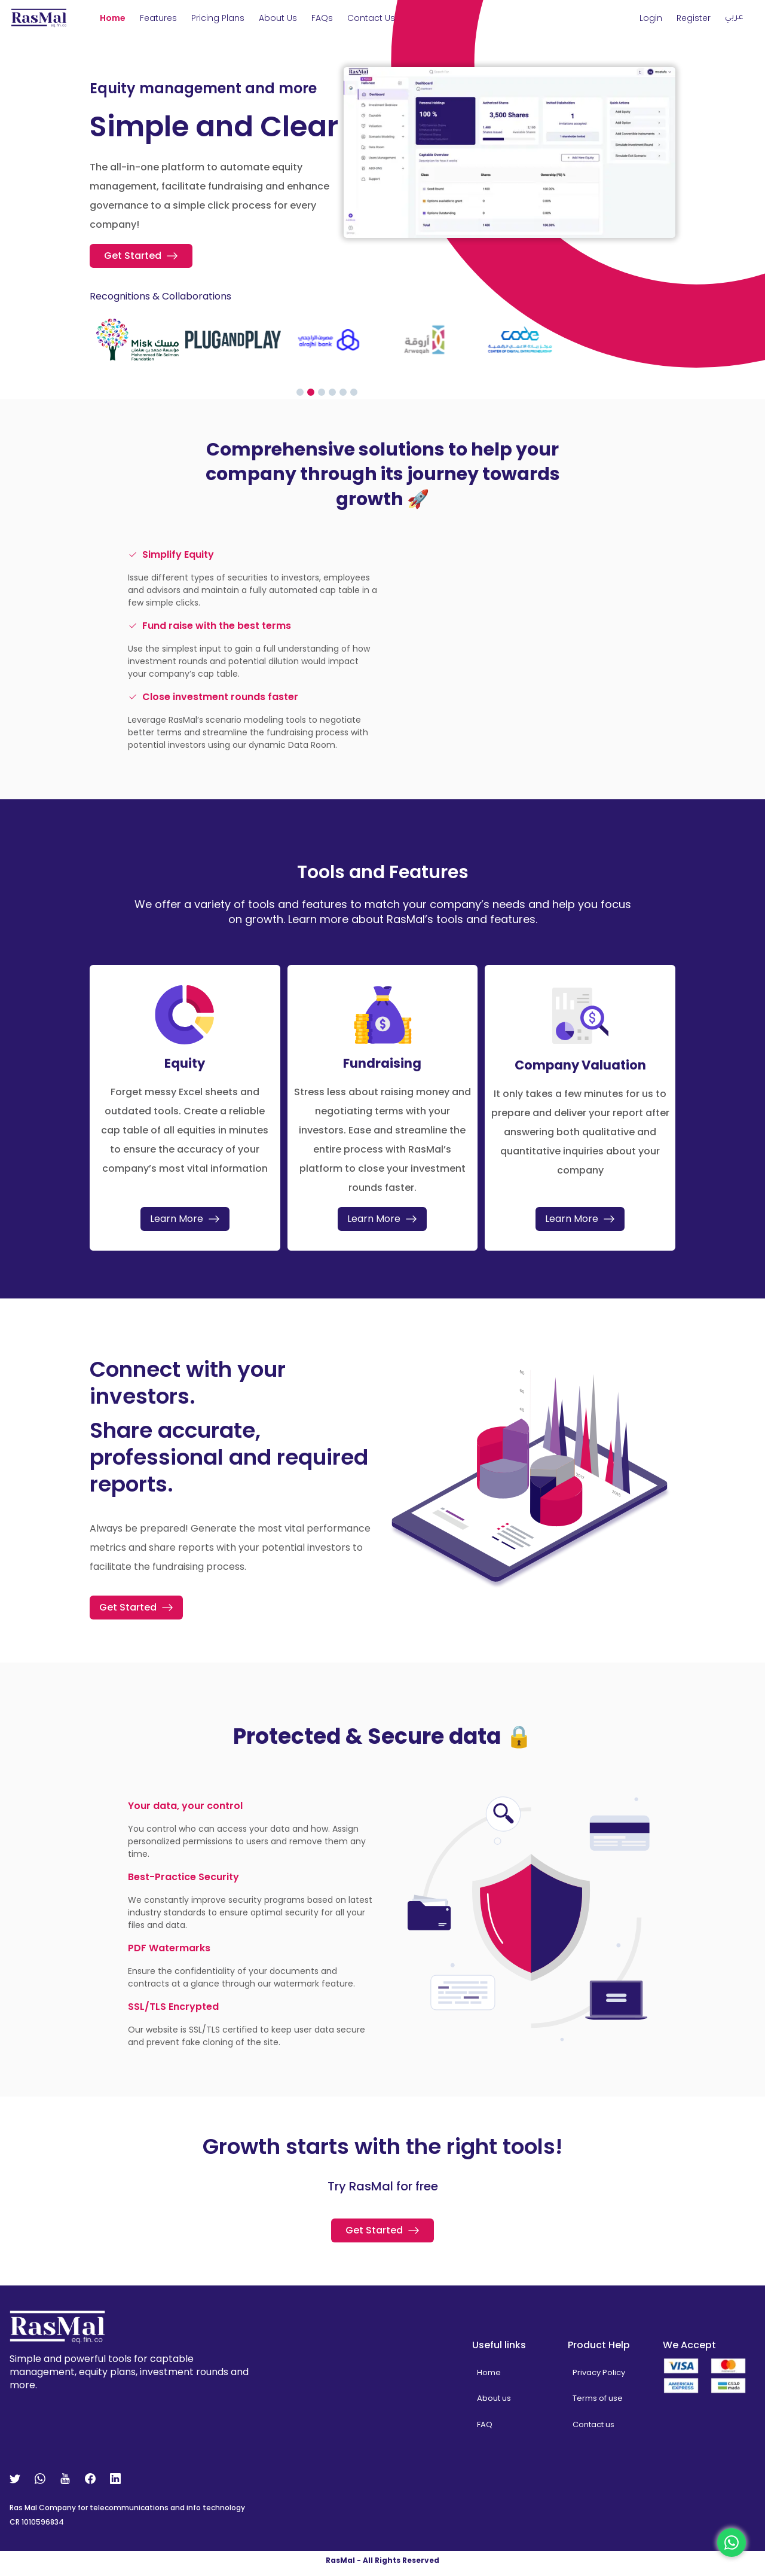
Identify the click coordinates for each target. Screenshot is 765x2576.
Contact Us (371, 18)
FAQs (322, 18)
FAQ (484, 2430)
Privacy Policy (599, 2378)
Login (650, 18)
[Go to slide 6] (353, 392)
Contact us (593, 2430)
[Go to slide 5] (343, 392)
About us (278, 18)
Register (694, 18)
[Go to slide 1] (300, 392)
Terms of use (598, 2404)
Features (158, 18)
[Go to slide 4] (332, 392)
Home (113, 18)
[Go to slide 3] (321, 392)
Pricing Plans (217, 18)
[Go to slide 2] (310, 392)
